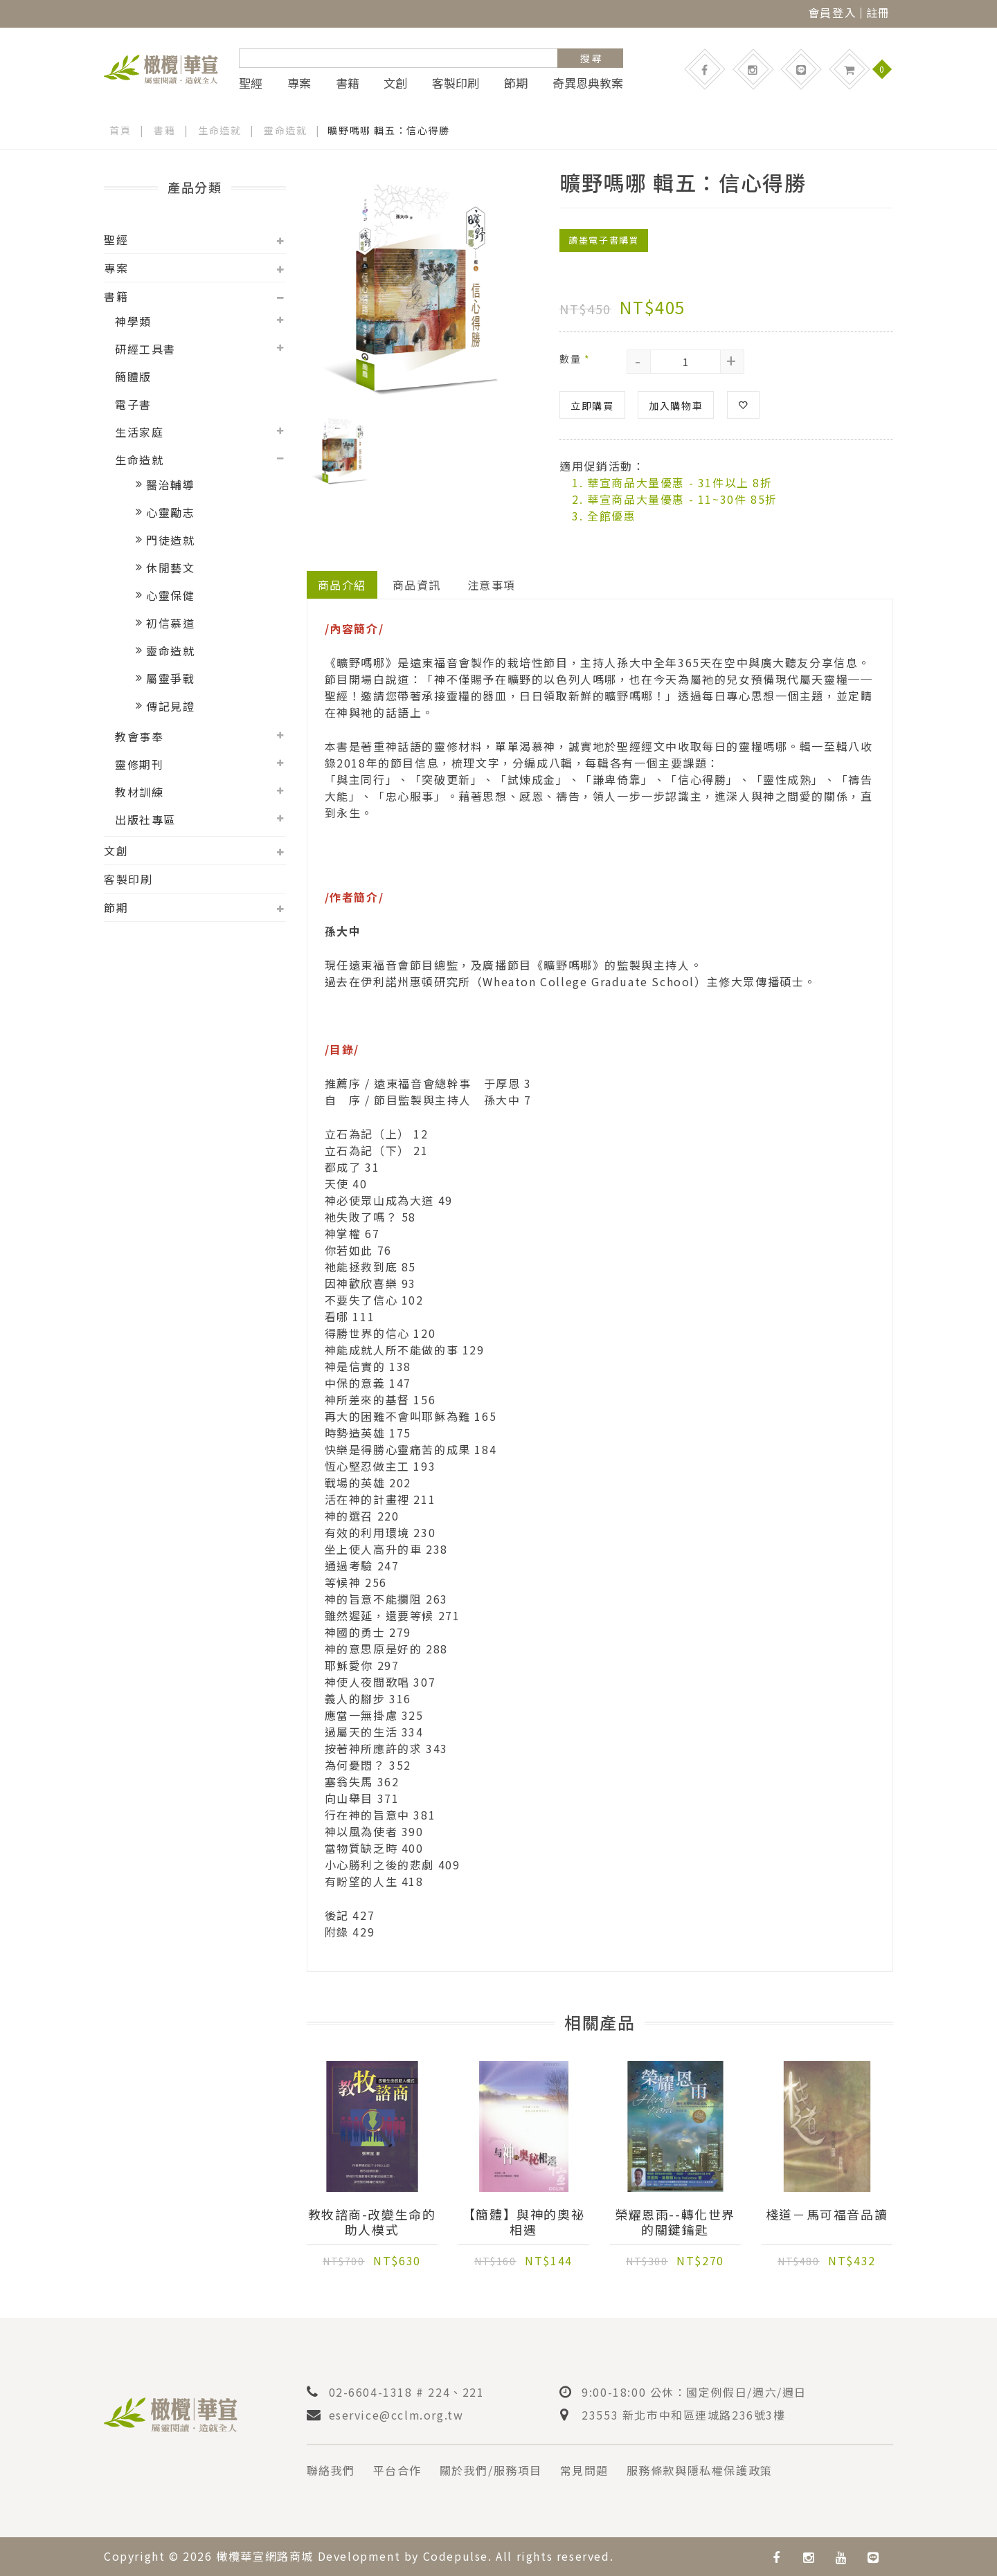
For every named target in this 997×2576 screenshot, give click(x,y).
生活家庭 (139, 432)
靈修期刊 (139, 764)
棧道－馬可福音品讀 (827, 2215)
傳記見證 (170, 706)
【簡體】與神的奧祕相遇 (523, 2222)
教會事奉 (139, 736)
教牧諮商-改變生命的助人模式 (371, 2222)
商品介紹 (342, 585)
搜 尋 (591, 58)
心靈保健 (170, 595)
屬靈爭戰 (170, 678)
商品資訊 (417, 585)
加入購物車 (676, 405)
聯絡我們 (331, 2470)
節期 (516, 83)
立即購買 (592, 405)
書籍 (347, 83)
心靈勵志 (170, 512)
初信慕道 (170, 623)
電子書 (133, 404)
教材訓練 (139, 791)
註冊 (878, 12)
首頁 (120, 130)
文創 (395, 83)
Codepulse (455, 2556)
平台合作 (397, 2470)
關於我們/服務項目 (491, 2470)
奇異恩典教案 (588, 83)
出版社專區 (145, 819)
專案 (299, 83)
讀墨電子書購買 (603, 239)
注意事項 (491, 585)
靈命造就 (285, 130)
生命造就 (219, 130)
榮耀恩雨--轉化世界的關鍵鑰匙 (675, 2222)
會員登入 (832, 12)
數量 (574, 358)
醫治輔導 (170, 484)
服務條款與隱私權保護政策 (700, 2470)
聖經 (250, 83)
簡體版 (133, 376)
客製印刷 (455, 83)
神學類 (133, 321)
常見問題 (584, 2470)
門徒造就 (170, 540)
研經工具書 (145, 349)
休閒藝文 (170, 567)
